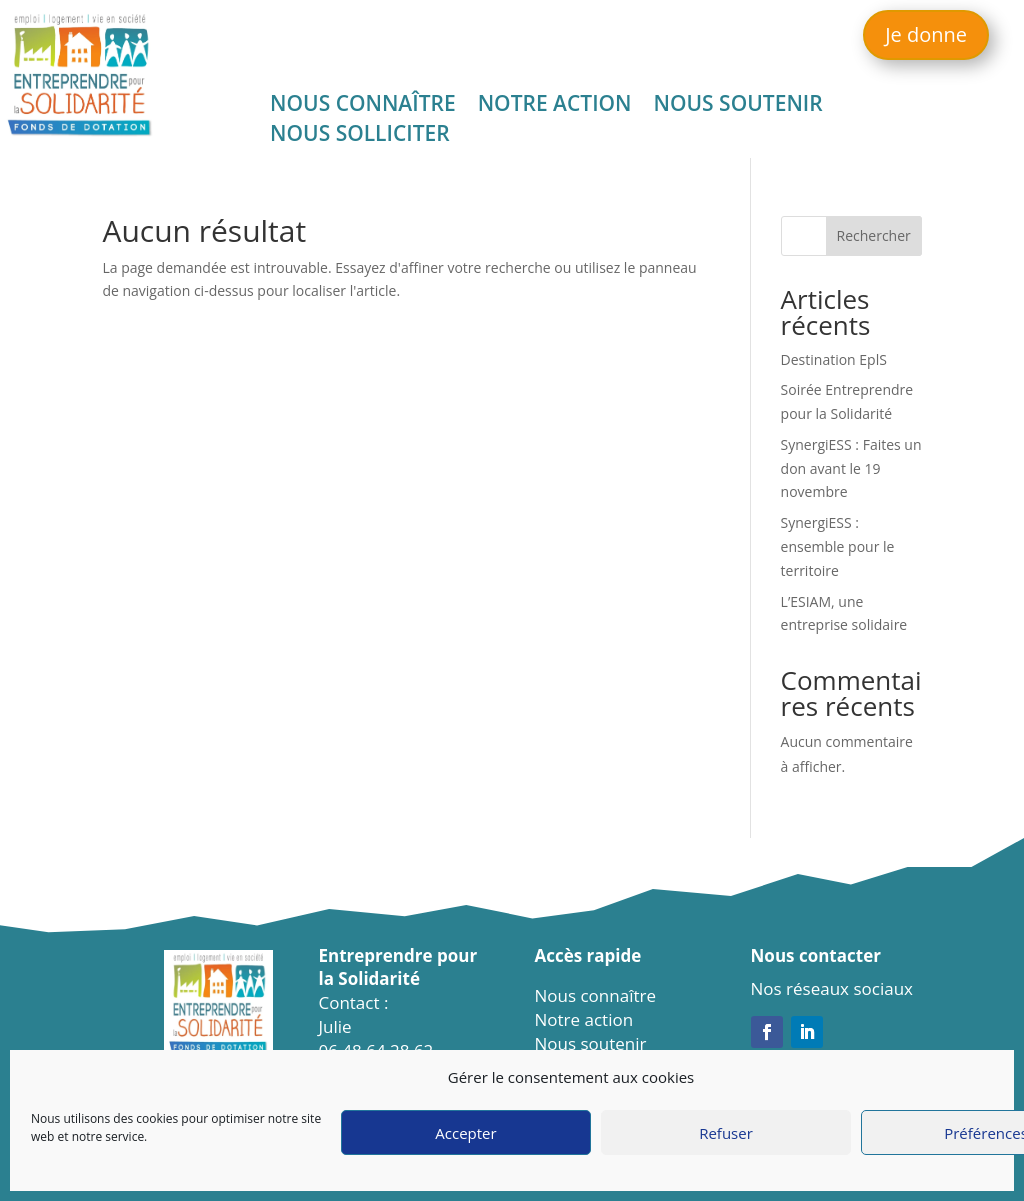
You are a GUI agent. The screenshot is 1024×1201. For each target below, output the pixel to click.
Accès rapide (588, 955)
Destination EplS (834, 359)
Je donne (926, 34)
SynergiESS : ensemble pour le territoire (838, 546)
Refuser (726, 1133)
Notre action (555, 106)
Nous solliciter (360, 136)
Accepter (465, 1133)
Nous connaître (363, 106)
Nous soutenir (738, 106)
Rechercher (874, 235)
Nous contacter (816, 955)
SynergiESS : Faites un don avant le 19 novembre (851, 468)
